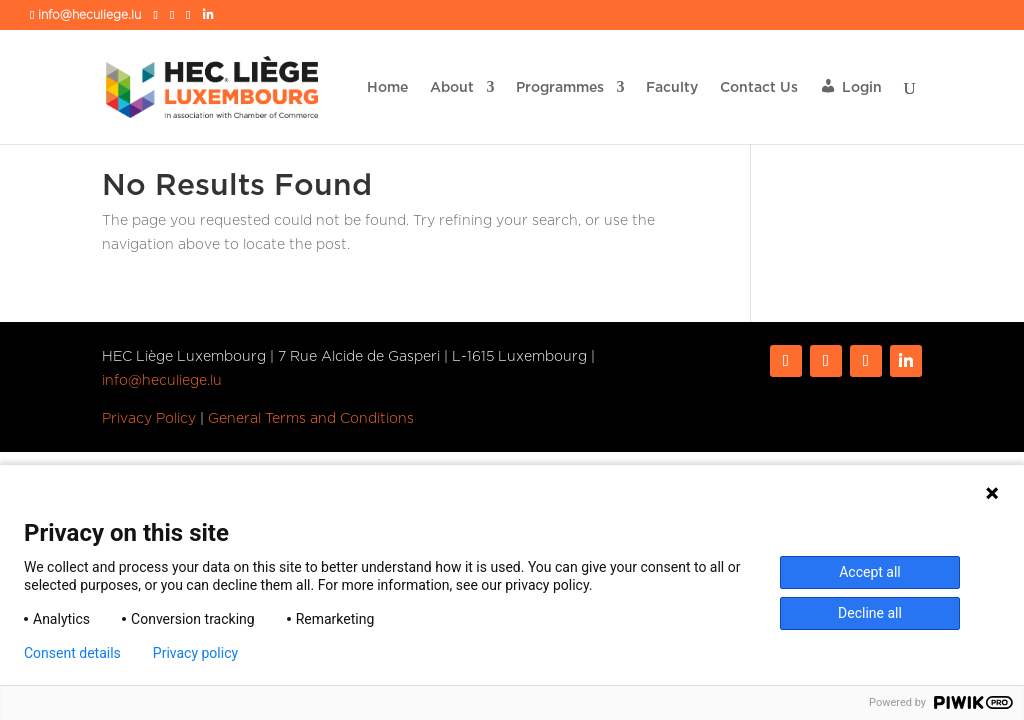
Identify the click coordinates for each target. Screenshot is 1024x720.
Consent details (72, 653)
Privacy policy (195, 653)
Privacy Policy (149, 418)
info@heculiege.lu (162, 380)
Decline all (870, 613)
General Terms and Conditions (311, 418)
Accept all (870, 572)
